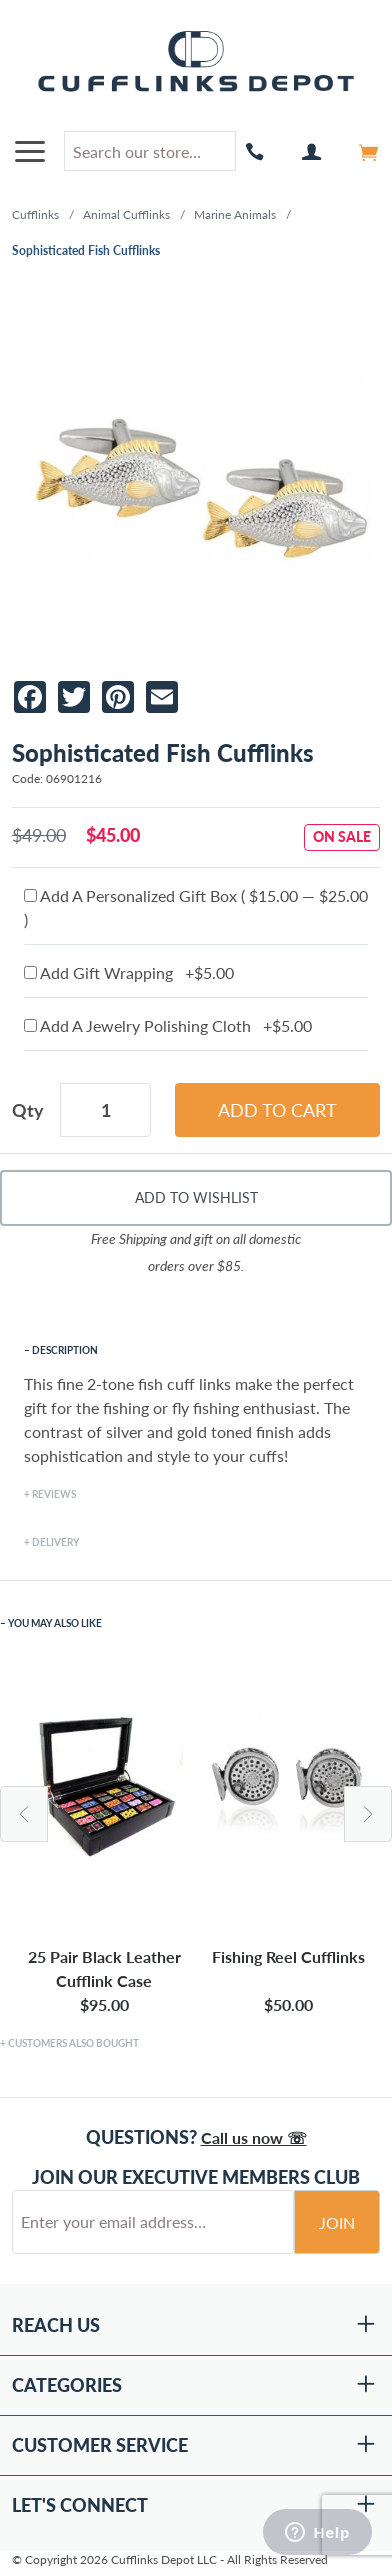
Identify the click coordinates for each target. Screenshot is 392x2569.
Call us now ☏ (254, 2137)
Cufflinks (35, 214)
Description (65, 1350)
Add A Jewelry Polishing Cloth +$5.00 (168, 1025)
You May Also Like (55, 1623)
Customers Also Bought (73, 2043)
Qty (28, 1110)
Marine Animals (235, 214)
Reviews (54, 1494)
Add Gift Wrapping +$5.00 (129, 972)
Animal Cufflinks (126, 214)
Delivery (55, 1542)
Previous (24, 1814)
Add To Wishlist (196, 1197)
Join (337, 2222)
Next (368, 1814)
